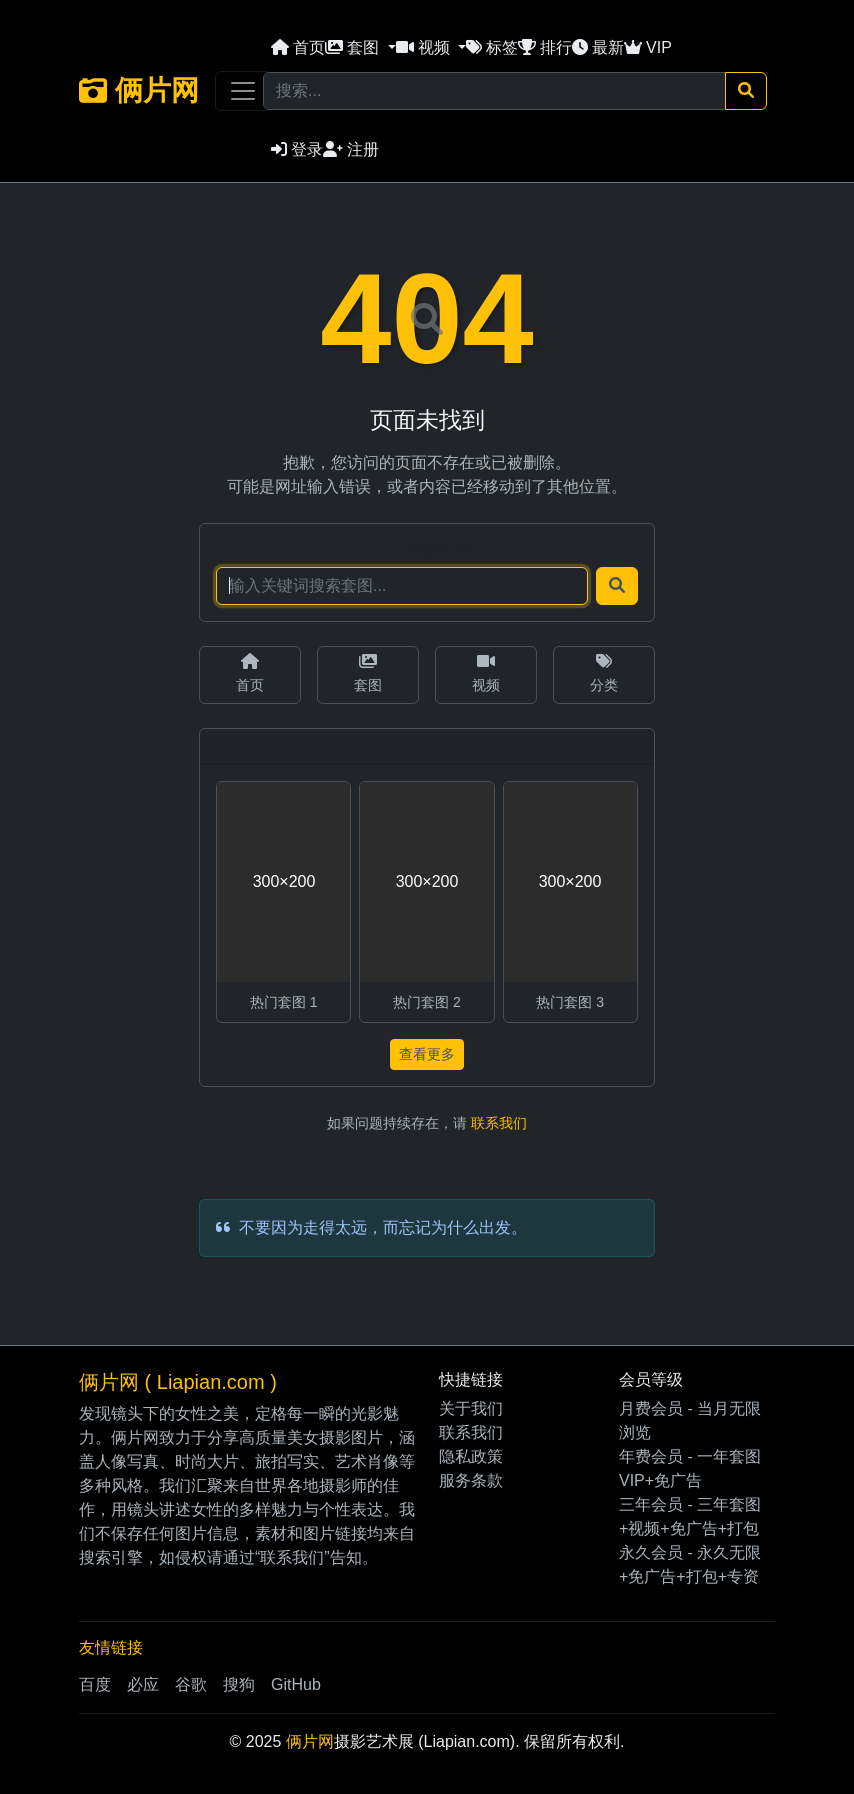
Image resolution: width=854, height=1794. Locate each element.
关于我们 (471, 1408)
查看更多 (427, 1054)
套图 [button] (354, 47)
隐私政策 (471, 1456)
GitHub (296, 1684)
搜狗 (239, 1684)
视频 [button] (425, 47)
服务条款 (471, 1480)
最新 (598, 47)
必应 (143, 1684)
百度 (95, 1684)
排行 (545, 47)
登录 (297, 149)
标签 (492, 47)
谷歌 (191, 1684)
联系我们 (499, 1123)
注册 (351, 149)
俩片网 (139, 90)
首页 (298, 47)
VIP (648, 47)
